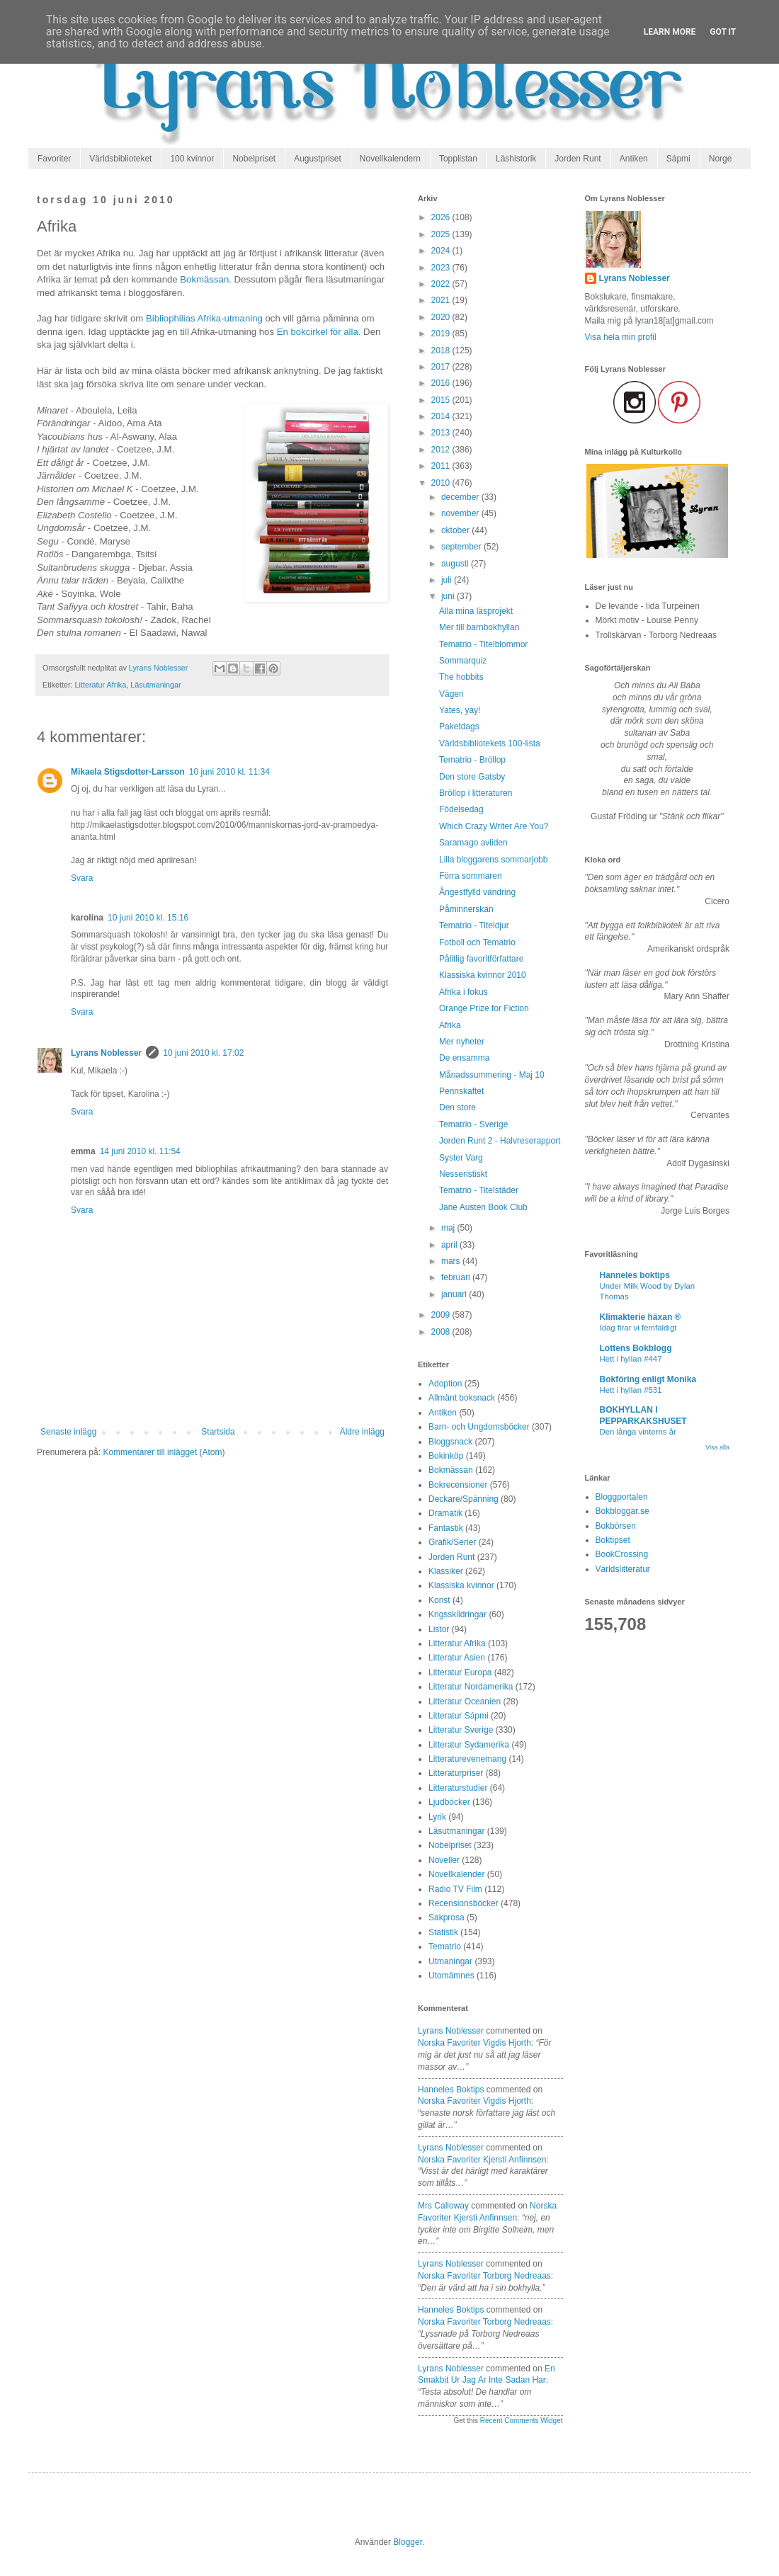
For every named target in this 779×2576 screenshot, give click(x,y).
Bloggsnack (450, 1442)
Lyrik (437, 1817)
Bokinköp (445, 1456)
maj (449, 1228)
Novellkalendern (390, 159)
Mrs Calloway (443, 2206)
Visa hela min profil (620, 337)
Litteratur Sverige (460, 1730)
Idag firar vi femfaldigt (638, 1327)
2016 (442, 383)
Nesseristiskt (463, 1174)
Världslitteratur (623, 1569)
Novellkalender (456, 1874)
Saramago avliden (473, 843)
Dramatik (445, 1513)
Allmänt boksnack (461, 1398)
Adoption (445, 1384)
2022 (442, 284)
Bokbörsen (616, 1526)
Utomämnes (451, 1976)
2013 (442, 433)
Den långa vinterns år (638, 1431)
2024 (442, 251)
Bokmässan (450, 1470)
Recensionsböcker (463, 1903)
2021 (442, 300)
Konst (439, 1600)
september (462, 547)
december (461, 497)
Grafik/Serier (452, 1542)
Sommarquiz (463, 661)
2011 (442, 466)
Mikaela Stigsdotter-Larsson (128, 772)
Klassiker (445, 1571)
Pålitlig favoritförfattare (481, 959)
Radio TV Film (455, 1889)
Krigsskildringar (457, 1614)
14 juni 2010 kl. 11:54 (140, 1151)
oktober (456, 530)
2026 (442, 217)
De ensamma (464, 1058)
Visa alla (717, 1447)
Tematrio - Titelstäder (478, 1190)
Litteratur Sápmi (458, 1716)
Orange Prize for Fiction (484, 1008)
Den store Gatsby (472, 777)
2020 (442, 317)
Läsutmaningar (155, 684)
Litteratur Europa (459, 1672)
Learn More (670, 32)
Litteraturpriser (455, 1773)
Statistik (443, 1932)
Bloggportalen (622, 1497)
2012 (442, 450)
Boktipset (613, 1540)
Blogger (407, 2542)
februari (456, 1277)
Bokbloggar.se (622, 1511)
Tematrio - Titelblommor (483, 644)
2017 (442, 367)
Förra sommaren (470, 876)
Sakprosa (446, 1917)
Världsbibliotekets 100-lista (489, 743)
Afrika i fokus (463, 992)
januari (455, 1294)
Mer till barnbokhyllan (479, 627)
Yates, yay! (459, 710)
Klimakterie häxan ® (640, 1317)
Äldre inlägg (362, 1432)
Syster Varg (461, 1158)
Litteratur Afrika (101, 684)
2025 (442, 234)
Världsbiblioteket (120, 159)
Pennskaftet (461, 1091)
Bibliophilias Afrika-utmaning (204, 318)
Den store (457, 1107)
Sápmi (678, 159)
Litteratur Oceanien (464, 1701)
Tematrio (444, 1946)
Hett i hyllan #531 (631, 1390)
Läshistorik (516, 159)
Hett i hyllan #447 (631, 1359)
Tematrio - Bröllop (472, 760)
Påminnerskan (466, 909)
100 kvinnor (192, 159)
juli (447, 580)
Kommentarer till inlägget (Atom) (163, 1452)
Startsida (217, 1432)
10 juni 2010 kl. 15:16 (148, 918)
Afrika (450, 1025)
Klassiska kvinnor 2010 (482, 975)
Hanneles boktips (451, 2090)
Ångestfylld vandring (477, 892)
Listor (438, 1629)
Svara (82, 878)
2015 (442, 400)
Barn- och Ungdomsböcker (479, 1427)
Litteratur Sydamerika (468, 1745)
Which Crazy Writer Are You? (494, 826)
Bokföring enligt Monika (648, 1379)
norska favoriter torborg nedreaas (484, 2276)
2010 (442, 483)
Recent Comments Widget (521, 2420)
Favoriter (54, 159)
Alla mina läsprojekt (476, 611)
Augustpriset (317, 159)
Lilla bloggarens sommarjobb (493, 860)
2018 (442, 350)
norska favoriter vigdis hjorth (474, 2043)
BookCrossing (622, 1554)
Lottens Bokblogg (636, 1348)
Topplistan (458, 159)
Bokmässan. (206, 279)
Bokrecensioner (457, 1485)
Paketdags (459, 726)
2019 (442, 333)
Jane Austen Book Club (483, 1207)
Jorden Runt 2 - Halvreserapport (499, 1141)
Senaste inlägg (68, 1432)
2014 (442, 416)
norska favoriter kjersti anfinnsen (482, 2160)
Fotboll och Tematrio (477, 942)
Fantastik (445, 1528)
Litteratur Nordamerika (470, 1687)
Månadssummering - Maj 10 (492, 1075)
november (461, 513)
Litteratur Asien (456, 1658)
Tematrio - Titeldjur (474, 925)
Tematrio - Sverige (473, 1124)
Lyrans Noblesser (106, 1053)
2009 (442, 1315)
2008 (442, 1332)
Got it (723, 32)
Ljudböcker (449, 1802)
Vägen (451, 694)
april (450, 1245)
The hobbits (461, 677)
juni (449, 596)
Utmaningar (450, 1961)
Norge (720, 159)
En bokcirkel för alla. (319, 331)
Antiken (634, 159)
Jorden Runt (578, 159)
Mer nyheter (461, 1042)
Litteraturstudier (457, 1788)
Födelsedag (461, 809)
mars (451, 1261)
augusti (456, 564)
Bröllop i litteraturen (475, 793)
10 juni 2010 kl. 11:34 (229, 772)
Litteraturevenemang (467, 1759)
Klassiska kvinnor (461, 1585)
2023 (442, 268)
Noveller (444, 1860)
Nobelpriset (253, 159)
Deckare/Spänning (463, 1499)
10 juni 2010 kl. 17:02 (203, 1053)
